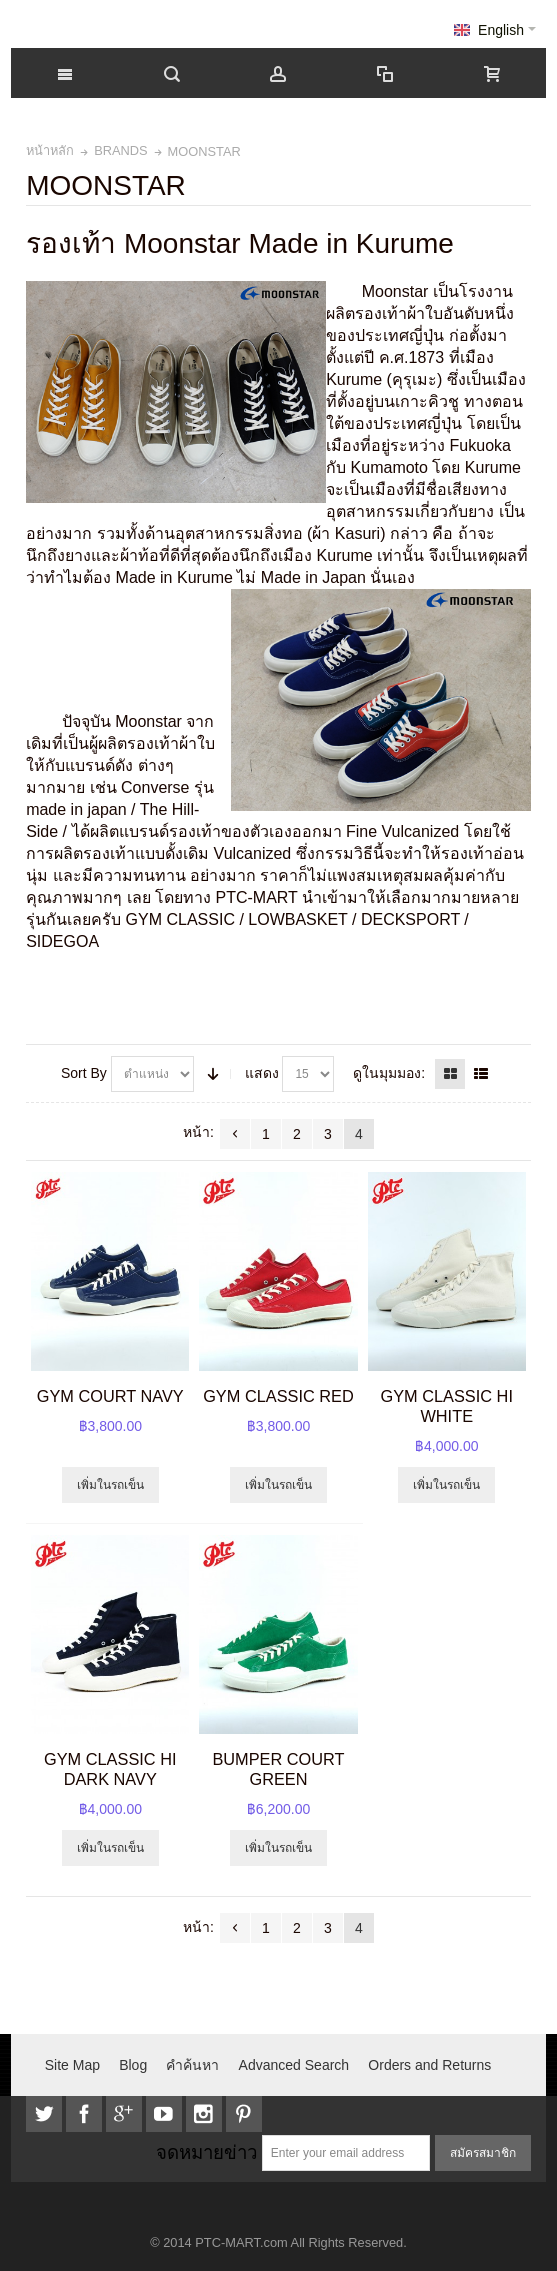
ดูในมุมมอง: (389, 1073)
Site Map (72, 2065)
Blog (133, 2065)
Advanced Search (294, 2065)
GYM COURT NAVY (110, 1396)
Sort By (84, 1073)
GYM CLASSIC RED (278, 1396)
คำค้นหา (192, 2065)
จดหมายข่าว (206, 2152)
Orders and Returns (429, 2065)
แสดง (262, 1073)
